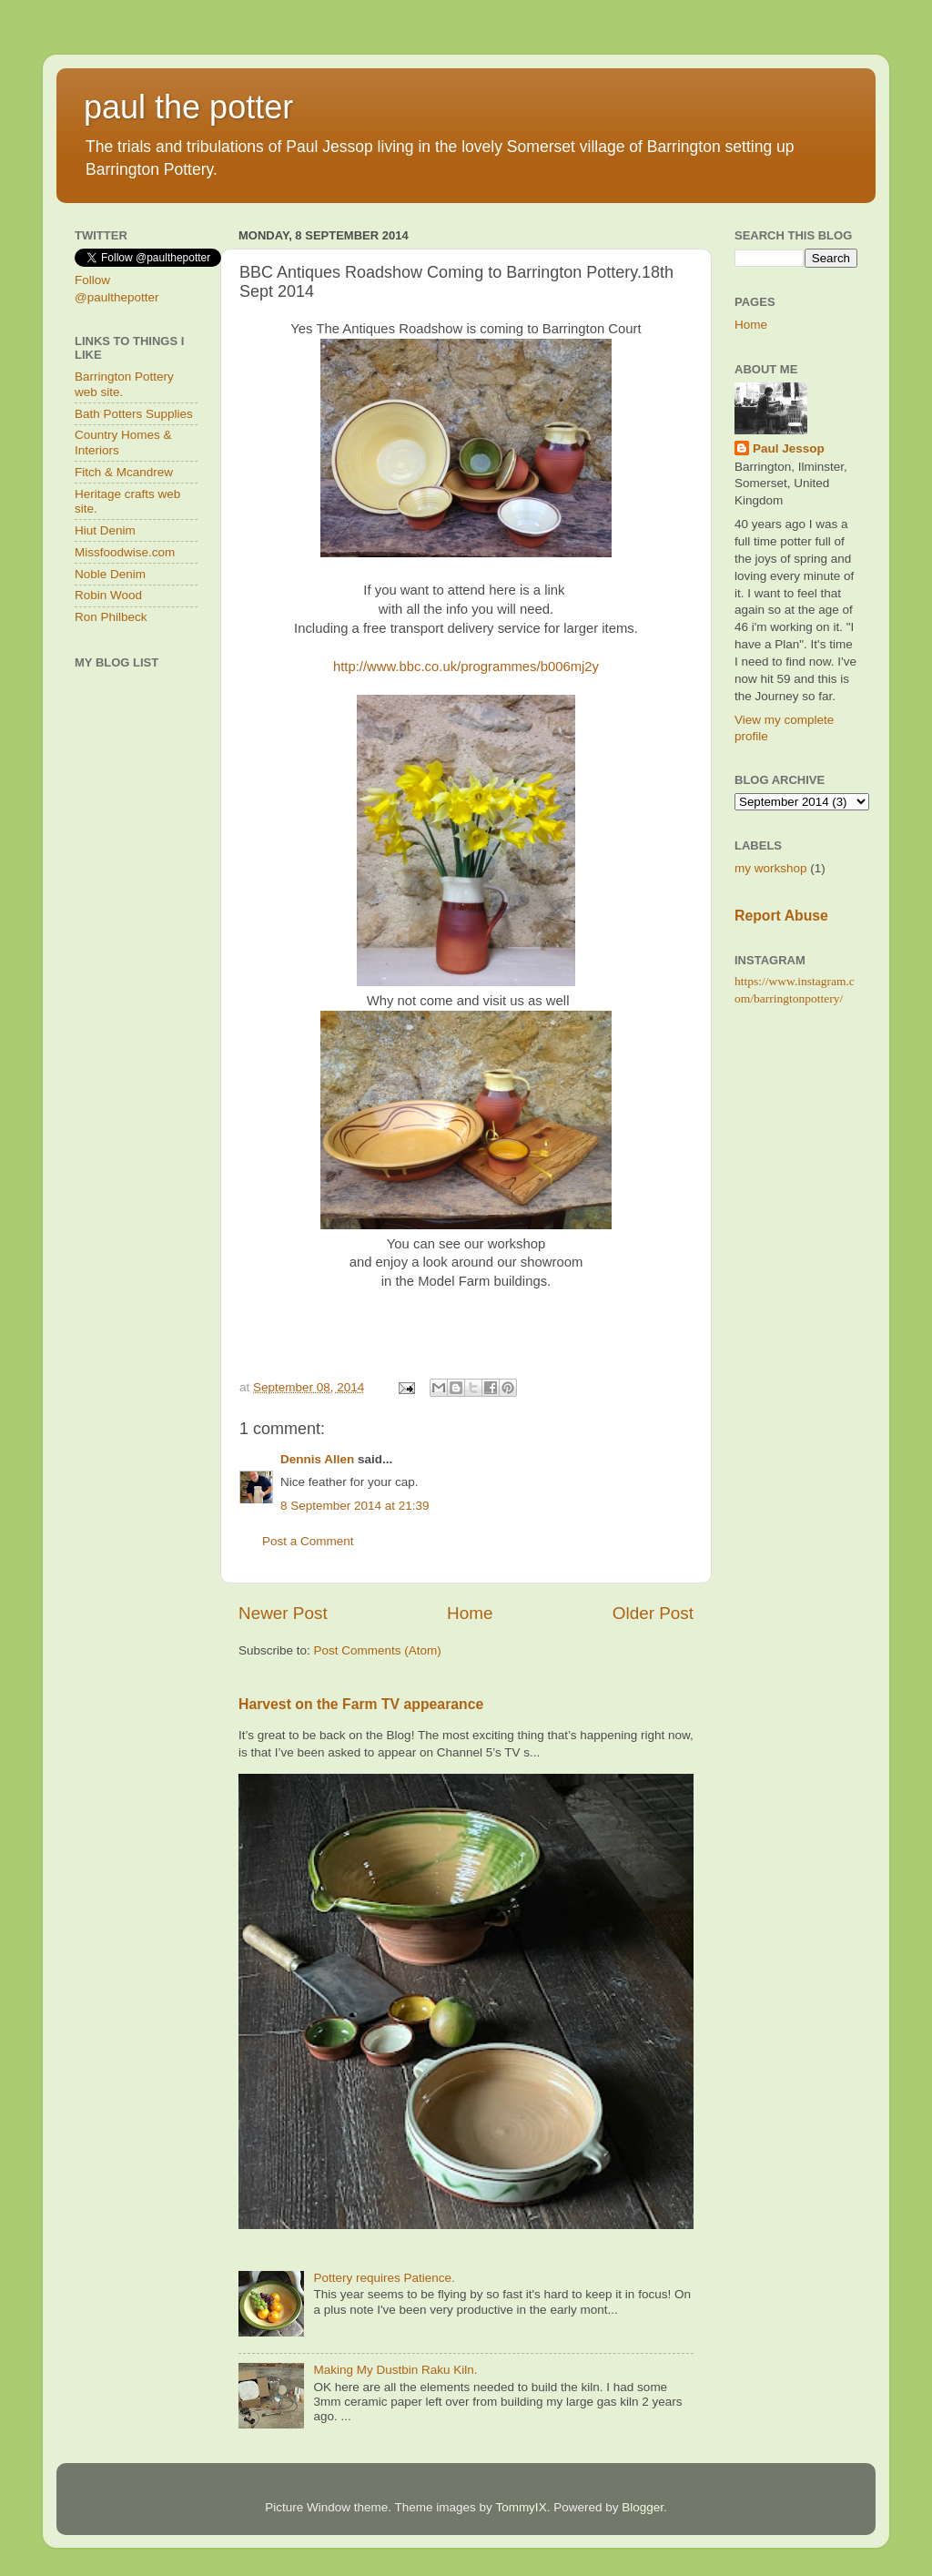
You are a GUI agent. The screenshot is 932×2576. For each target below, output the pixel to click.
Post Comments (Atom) (377, 1650)
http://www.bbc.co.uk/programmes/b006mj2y (466, 666)
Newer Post (283, 1613)
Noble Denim (110, 574)
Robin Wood (108, 595)
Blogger (643, 2507)
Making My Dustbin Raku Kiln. (395, 2370)
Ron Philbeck (111, 617)
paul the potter (188, 107)
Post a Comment (308, 1541)
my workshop (770, 868)
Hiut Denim (105, 530)
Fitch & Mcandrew (124, 472)
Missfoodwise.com (125, 552)
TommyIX (520, 2507)
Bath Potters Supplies (134, 414)
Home (469, 1613)
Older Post (653, 1613)
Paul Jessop (789, 448)
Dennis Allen (317, 1459)
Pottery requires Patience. (383, 2278)
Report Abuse (781, 915)
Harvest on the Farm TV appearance (360, 1704)
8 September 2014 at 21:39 (355, 1505)
